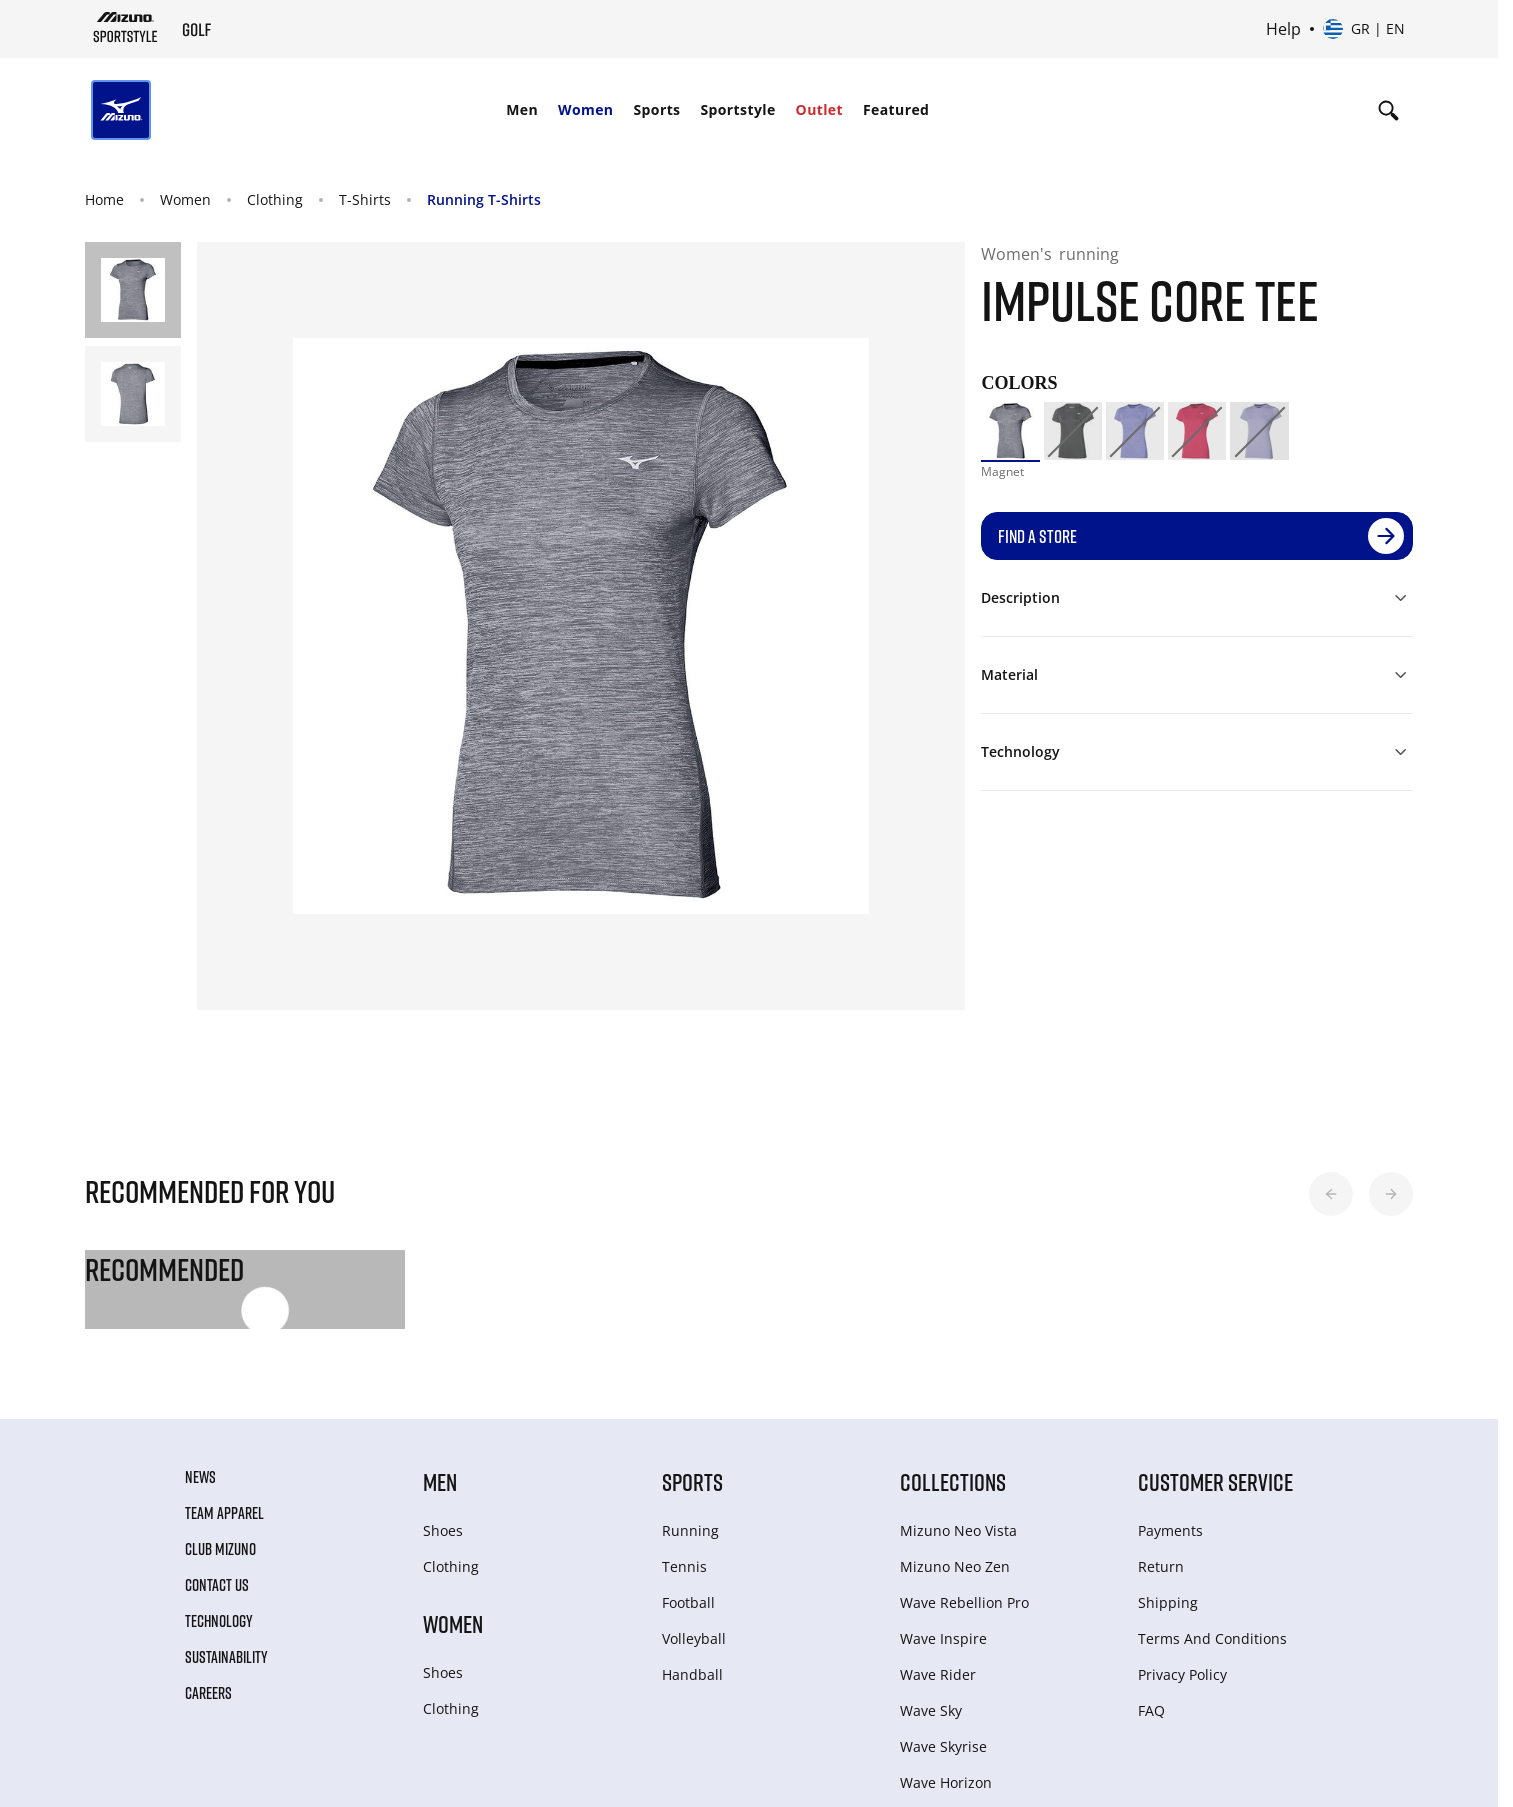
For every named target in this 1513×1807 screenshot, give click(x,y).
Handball (692, 1674)
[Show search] (1388, 110)
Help (1283, 29)
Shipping (1168, 1602)
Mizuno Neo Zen (955, 1566)
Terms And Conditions (1212, 1638)
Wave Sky (931, 1710)
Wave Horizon (946, 1782)
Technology (219, 1621)
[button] (1331, 1194)
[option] (1010, 431)
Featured (896, 109)
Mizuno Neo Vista (958, 1530)
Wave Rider (938, 1674)
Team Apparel (224, 1513)
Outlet (819, 109)
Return (1161, 1566)
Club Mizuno (220, 1549)
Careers (208, 1693)
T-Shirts (365, 199)
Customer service (1215, 1481)
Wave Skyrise (943, 1746)
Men (522, 109)
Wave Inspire (943, 1638)
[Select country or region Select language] (1364, 29)
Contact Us (217, 1585)
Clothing (275, 199)
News (200, 1477)
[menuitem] (522, 110)
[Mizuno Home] (125, 27)
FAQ (1151, 1710)
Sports (656, 109)
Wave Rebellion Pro (964, 1602)
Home (104, 199)
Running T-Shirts (484, 199)
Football (688, 1602)
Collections (953, 1481)
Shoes (443, 1530)
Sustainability (226, 1657)
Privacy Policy (1182, 1674)
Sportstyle (737, 109)
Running (690, 1530)
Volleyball (694, 1638)
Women (585, 109)
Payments (1170, 1530)
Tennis (684, 1566)
